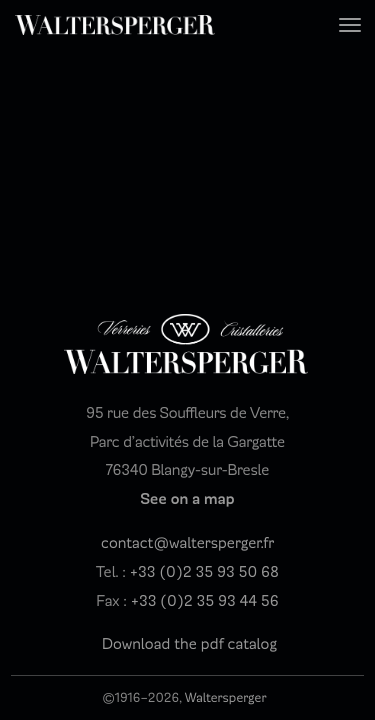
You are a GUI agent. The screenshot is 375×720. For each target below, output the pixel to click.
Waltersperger (225, 698)
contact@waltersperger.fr (187, 544)
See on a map (187, 500)
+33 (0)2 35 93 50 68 (204, 573)
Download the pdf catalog (189, 645)
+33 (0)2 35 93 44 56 (205, 602)
